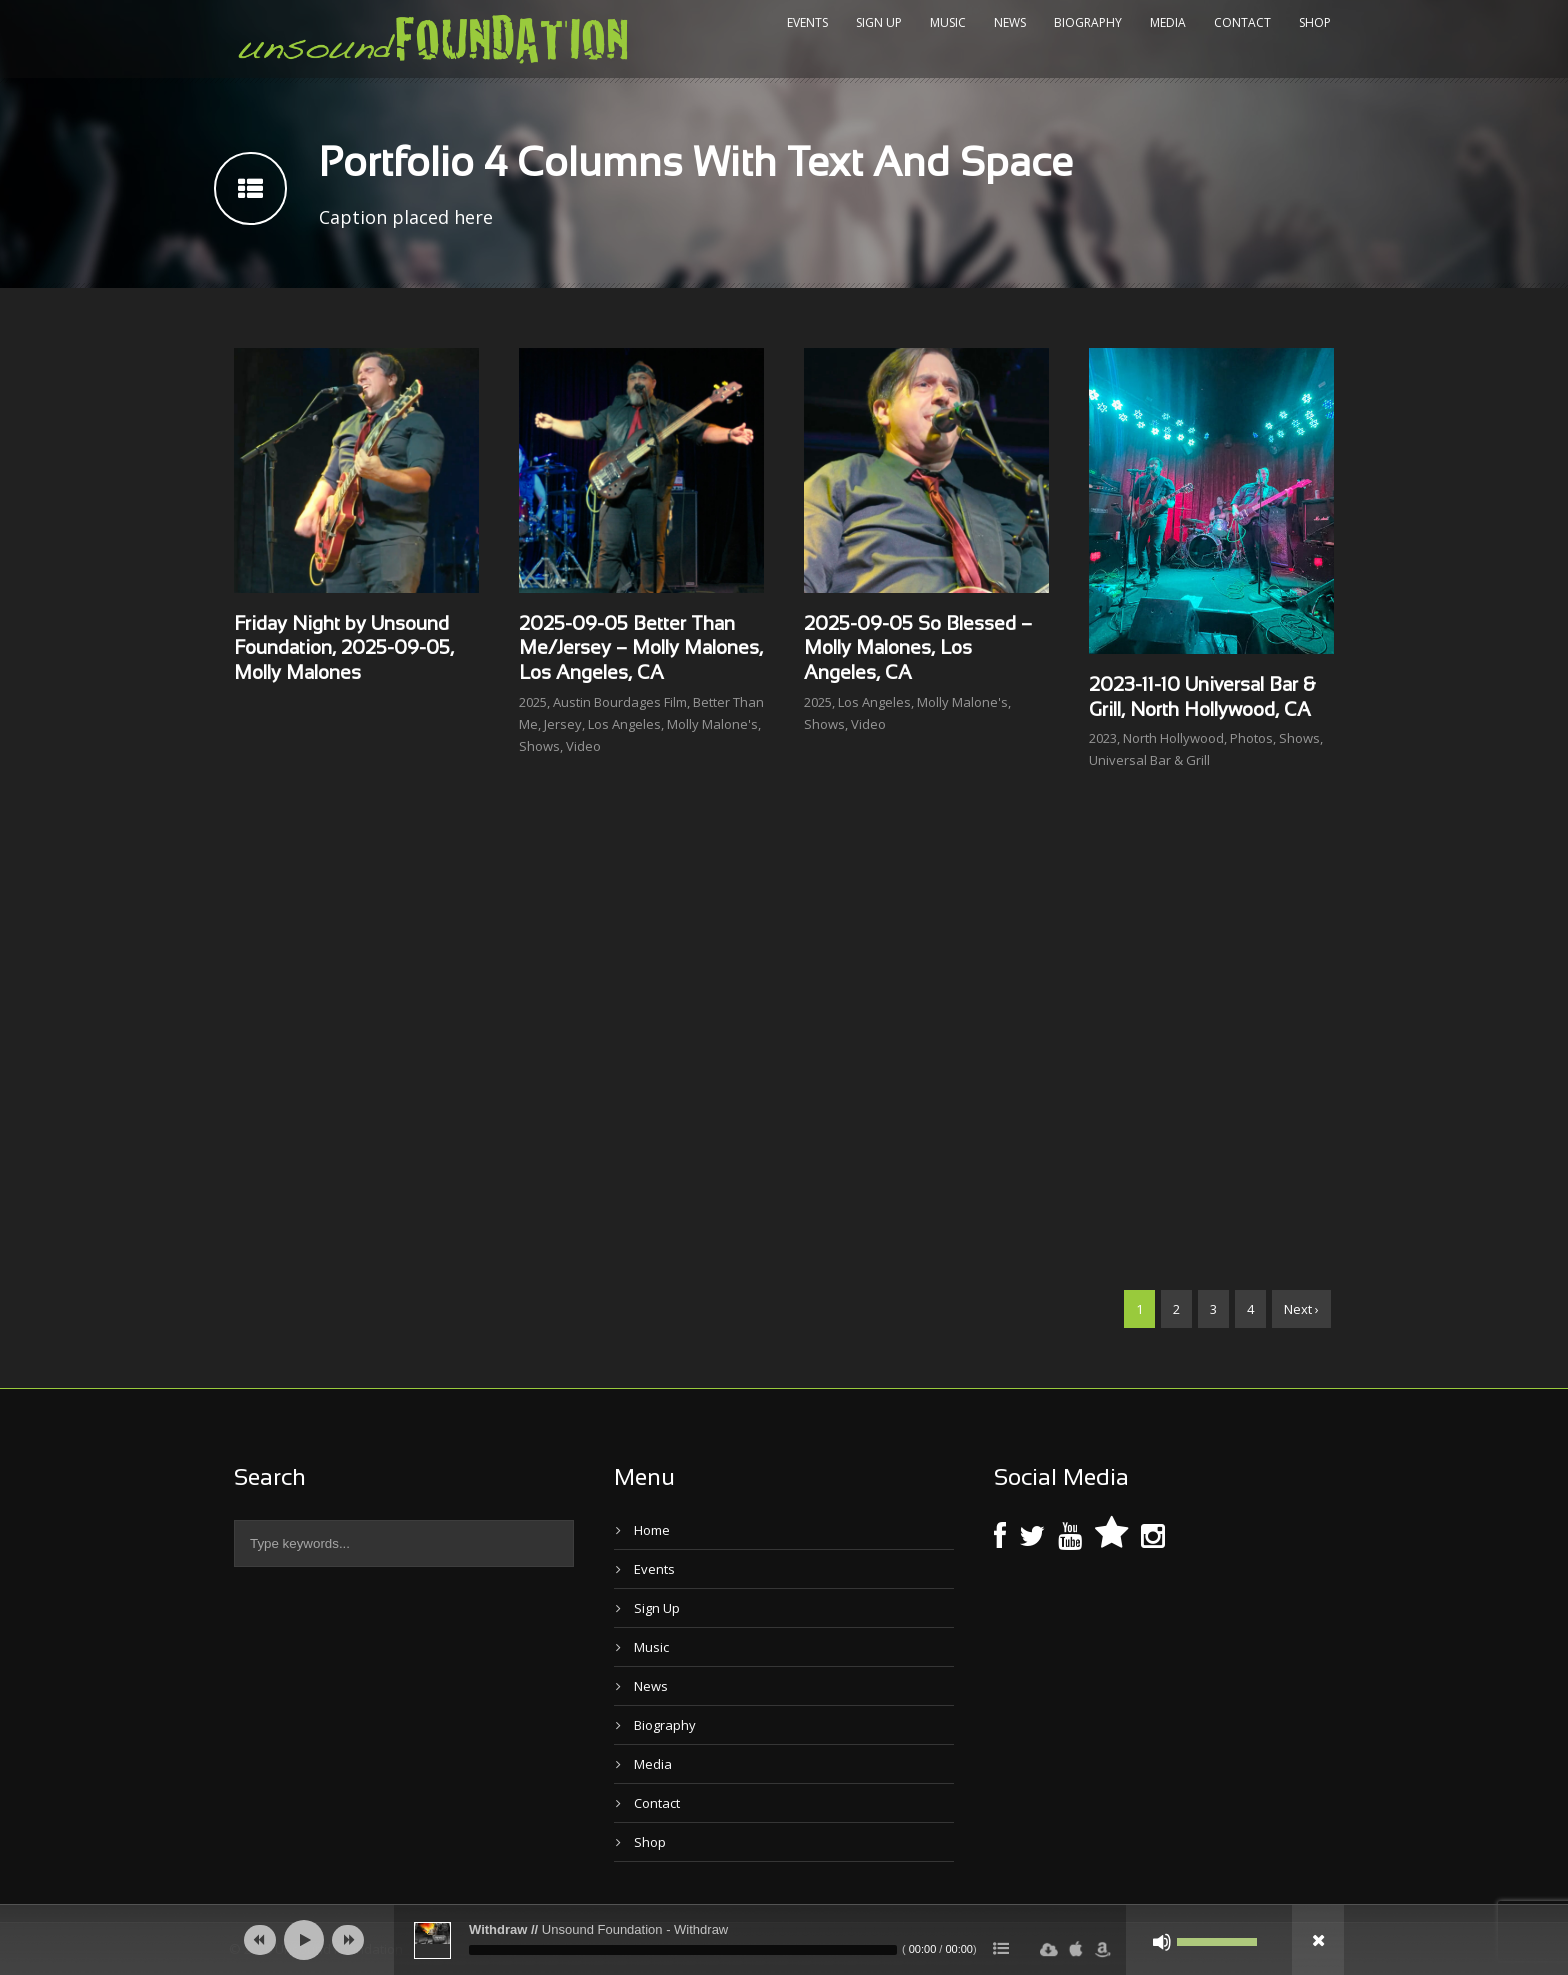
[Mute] (1162, 1942)
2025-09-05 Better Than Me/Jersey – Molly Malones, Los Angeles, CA (641, 649)
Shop (1315, 22)
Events (807, 22)
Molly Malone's (712, 724)
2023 (1103, 738)
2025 (533, 702)
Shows (539, 746)
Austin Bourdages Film (620, 702)
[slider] (683, 1950)
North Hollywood (1173, 738)
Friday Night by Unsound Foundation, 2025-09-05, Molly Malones (344, 649)
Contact (1242, 22)
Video (583, 746)
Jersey (563, 724)
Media (1168, 22)
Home (652, 1530)
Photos (1251, 738)
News (1010, 22)
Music (948, 22)
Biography (1088, 22)
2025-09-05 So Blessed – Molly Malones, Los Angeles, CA (918, 649)
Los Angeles (624, 724)
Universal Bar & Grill (1149, 760)
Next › (1301, 1309)
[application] (784, 1940)
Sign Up (879, 22)
